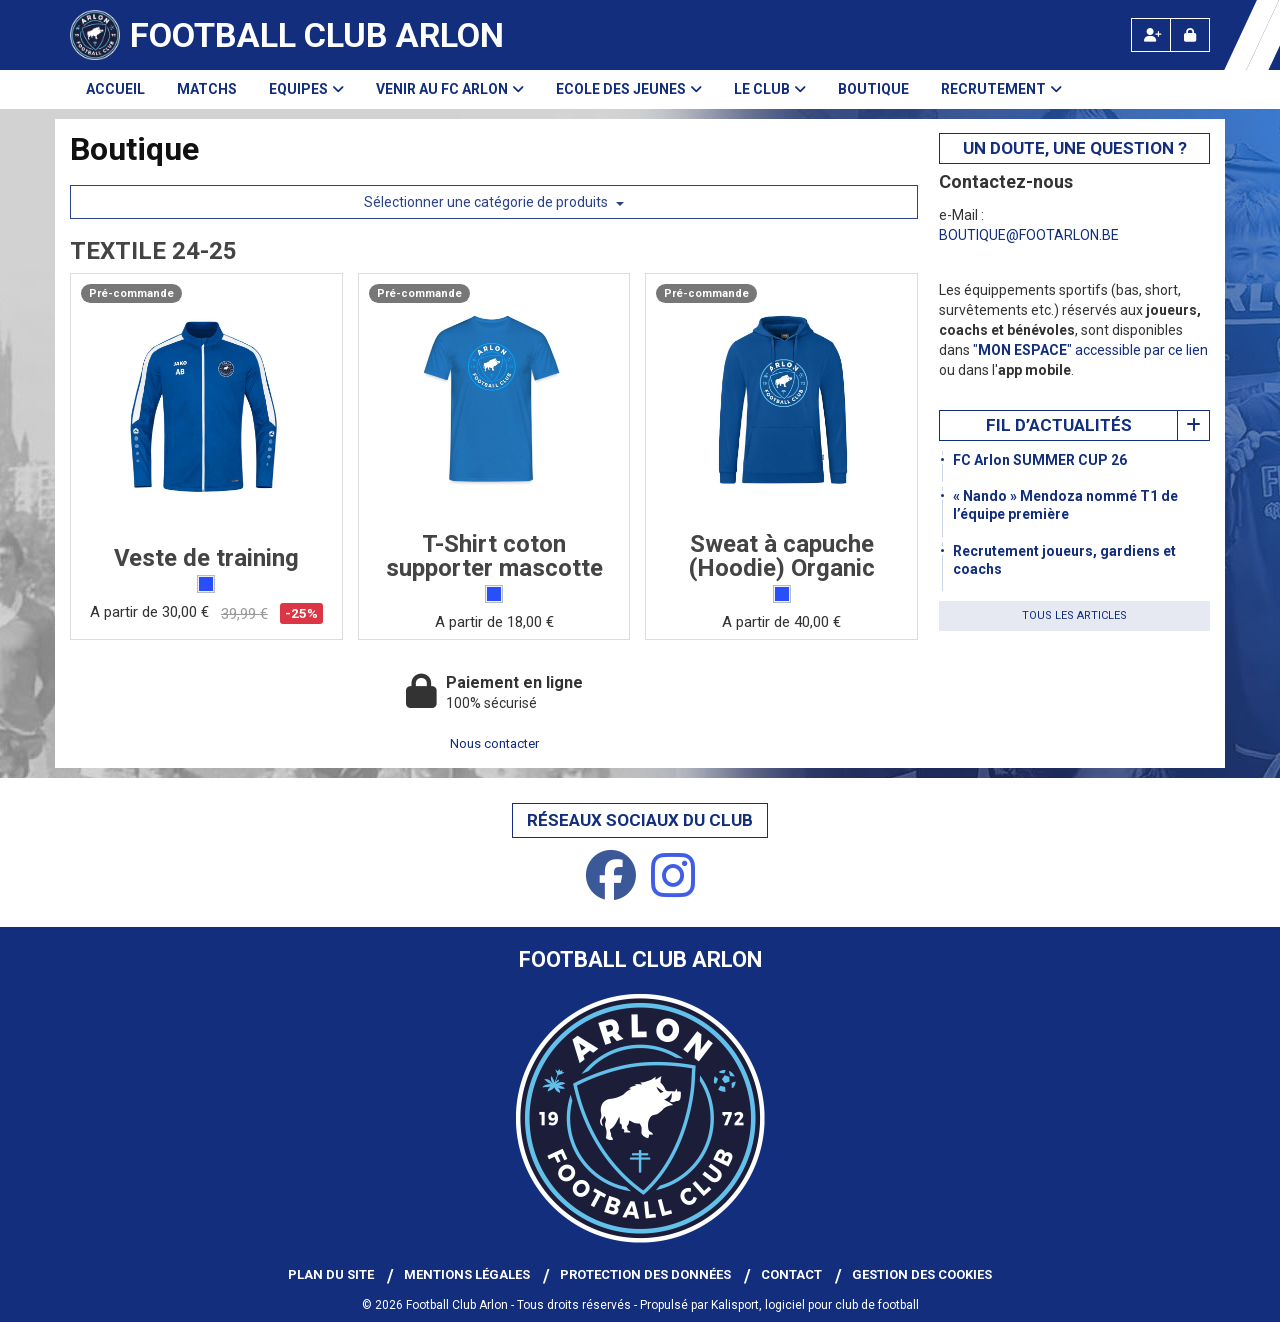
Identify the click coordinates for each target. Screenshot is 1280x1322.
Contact (791, 1274)
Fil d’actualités (1059, 425)
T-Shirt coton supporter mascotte (494, 556)
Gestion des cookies (922, 1274)
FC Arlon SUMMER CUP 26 (1040, 460)
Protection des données (645, 1274)
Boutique (873, 89)
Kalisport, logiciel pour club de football (815, 1305)
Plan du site (331, 1274)
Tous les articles (1074, 615)
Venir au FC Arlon (450, 89)
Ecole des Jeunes (629, 89)
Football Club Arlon (317, 35)
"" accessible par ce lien (1090, 350)
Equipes (306, 89)
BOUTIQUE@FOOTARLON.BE (1029, 235)
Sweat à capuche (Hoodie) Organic (782, 556)
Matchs (207, 89)
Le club (770, 89)
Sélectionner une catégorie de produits (494, 202)
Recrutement (1001, 89)
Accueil (115, 89)
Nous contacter (494, 743)
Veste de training (206, 558)
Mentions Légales (467, 1274)
